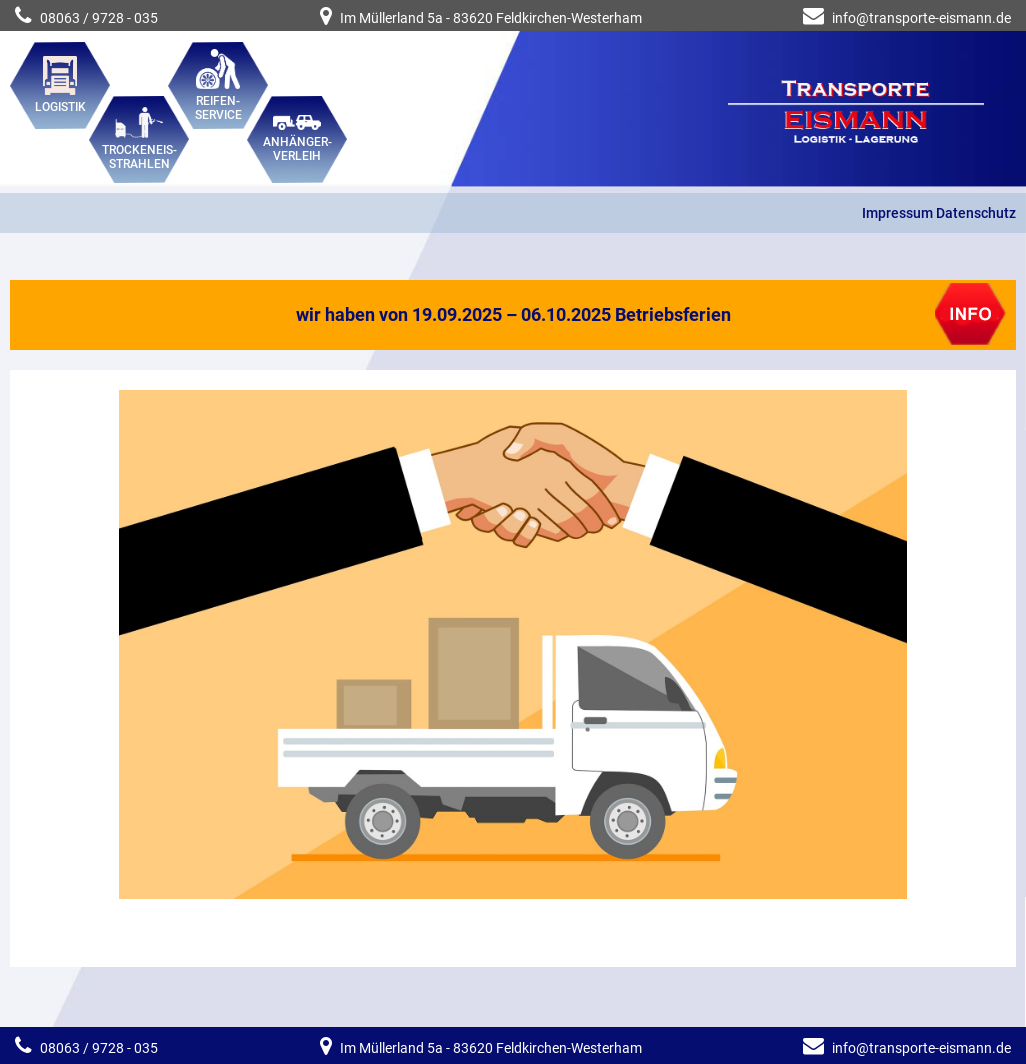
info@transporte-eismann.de (921, 18)
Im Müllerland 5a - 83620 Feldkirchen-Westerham (481, 18)
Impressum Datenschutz (939, 213)
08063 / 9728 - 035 (86, 18)
